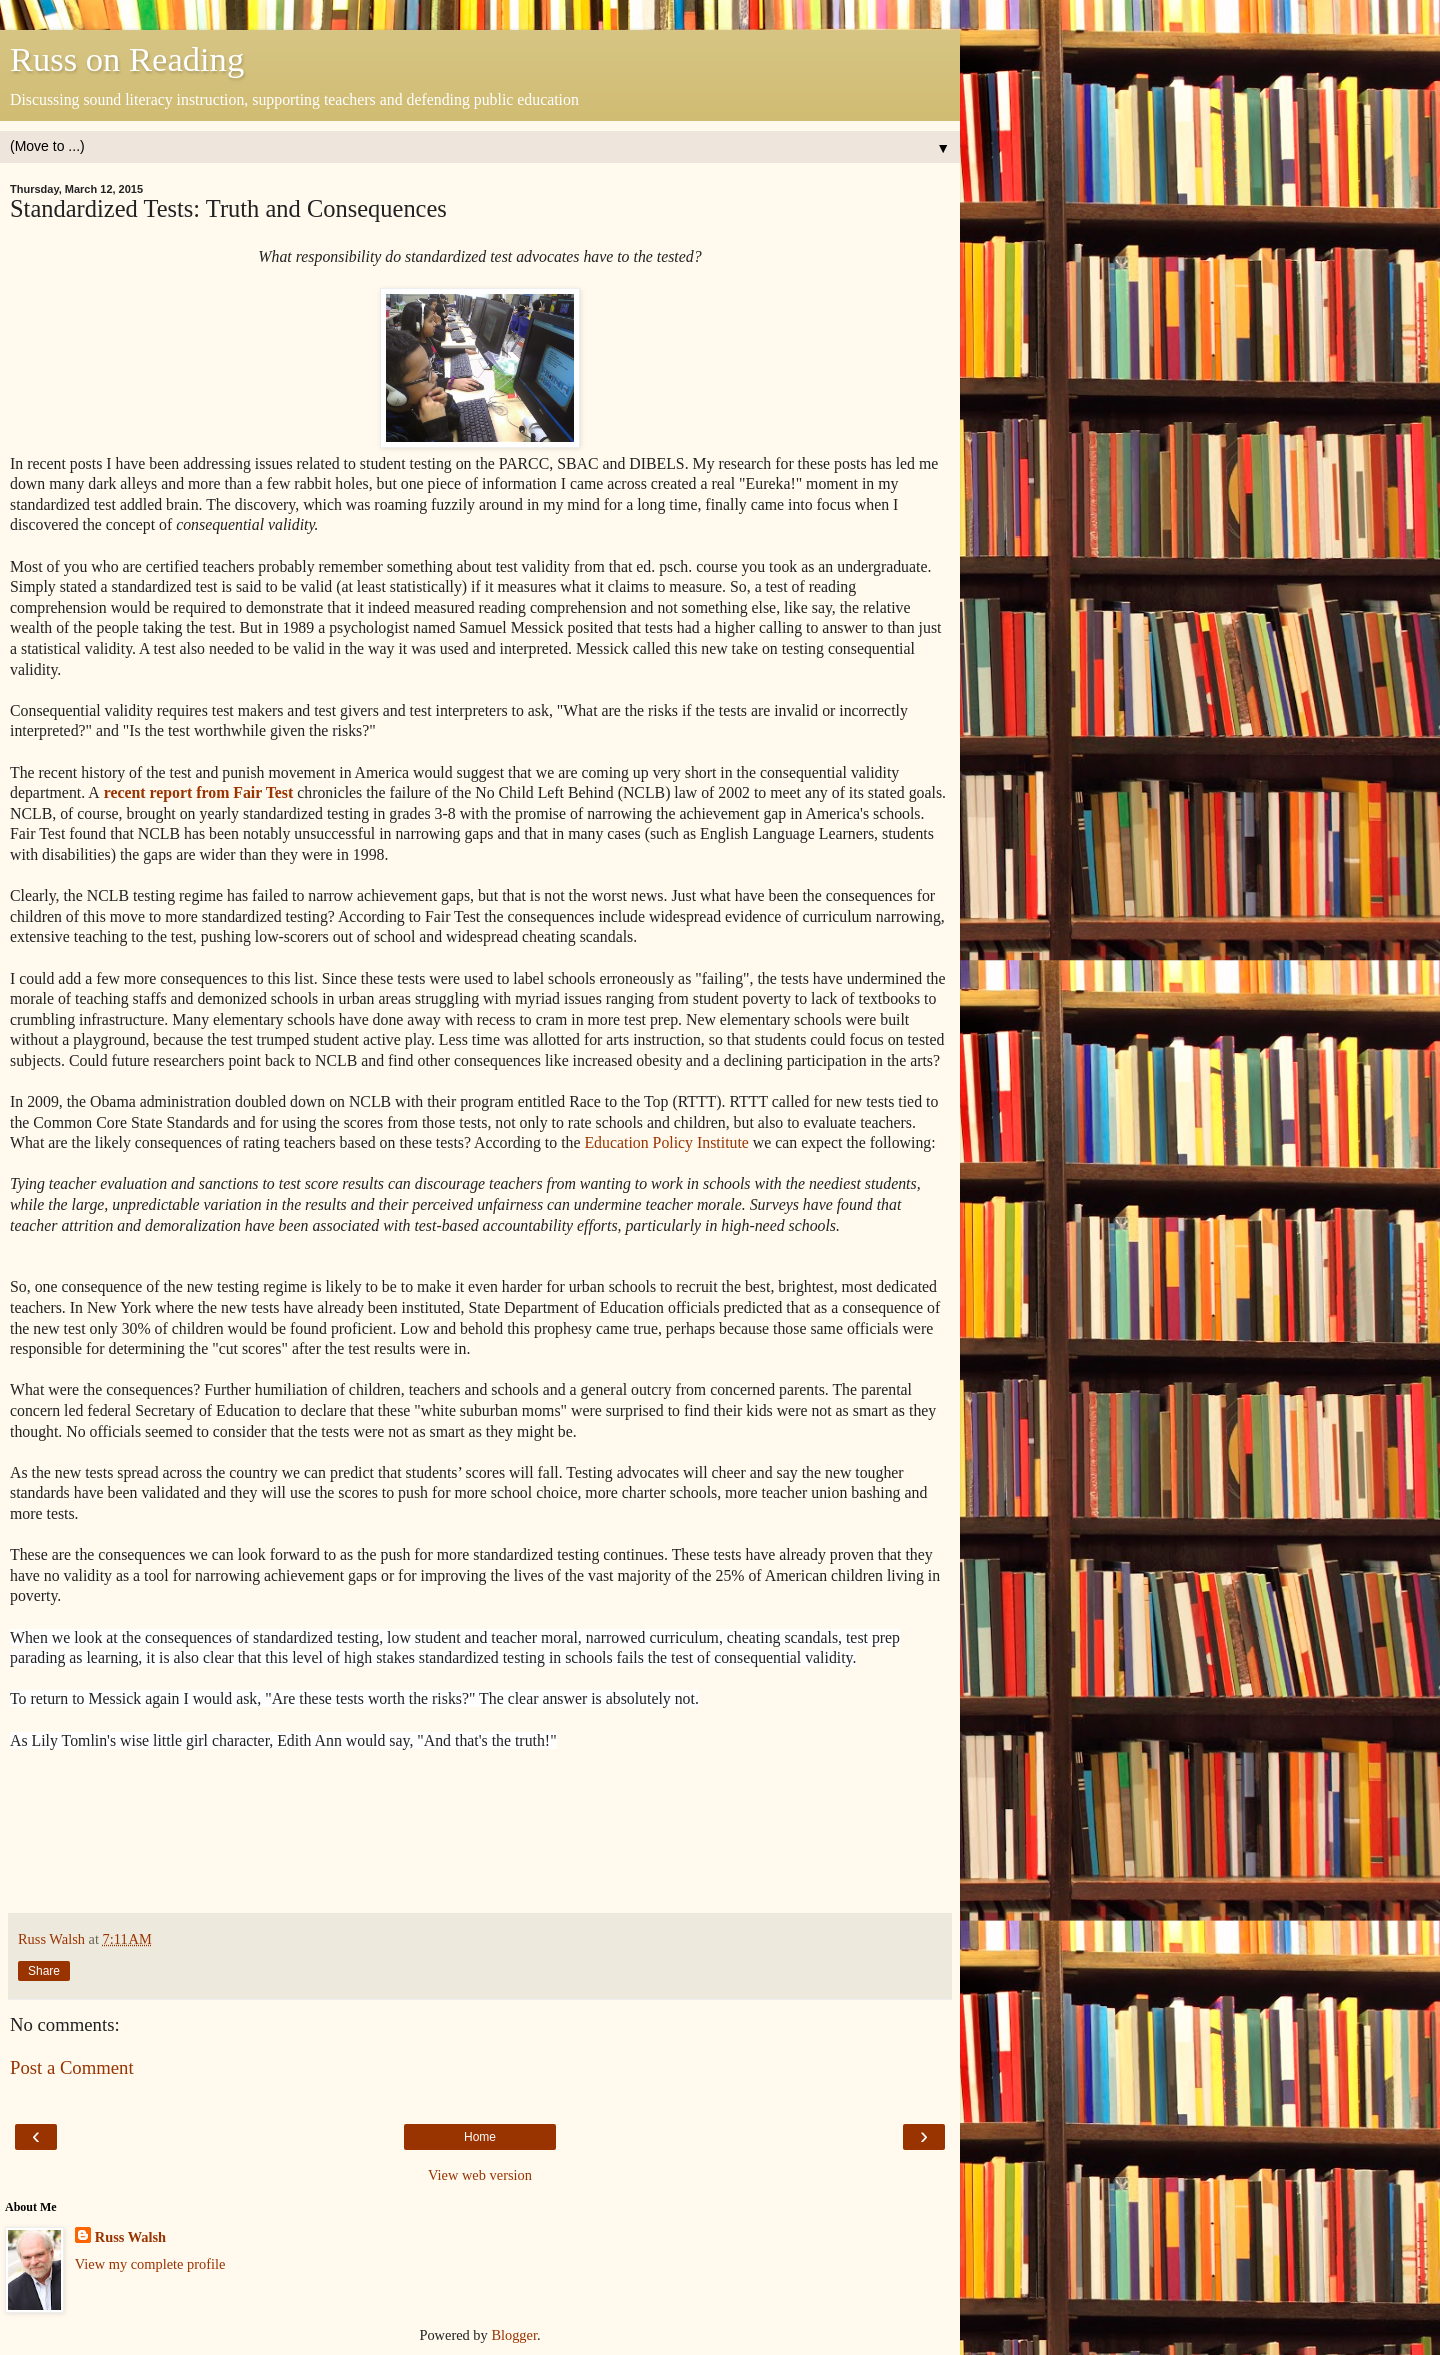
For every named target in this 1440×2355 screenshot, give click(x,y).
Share (44, 1971)
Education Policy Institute (666, 1142)
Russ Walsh (130, 2237)
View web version (480, 2175)
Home (480, 2137)
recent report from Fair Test (197, 792)
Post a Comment (72, 2067)
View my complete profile (150, 2264)
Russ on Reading (127, 59)
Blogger (514, 2335)
